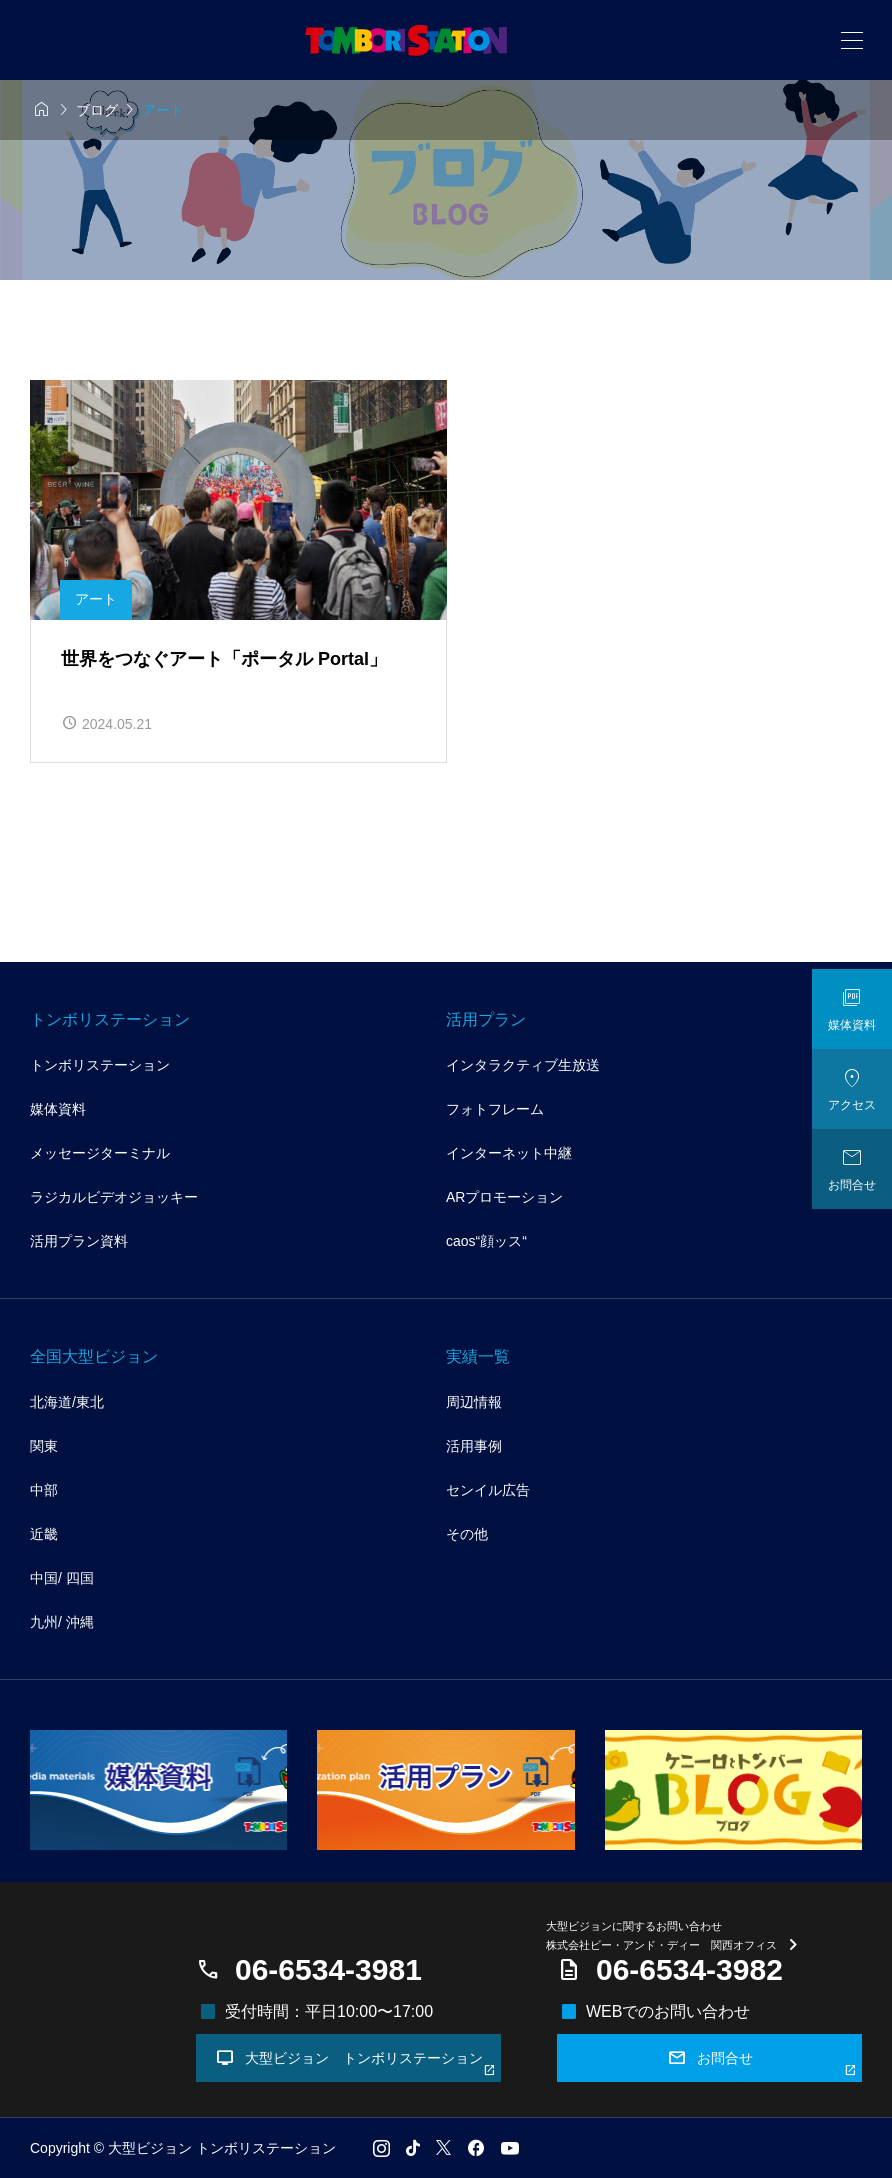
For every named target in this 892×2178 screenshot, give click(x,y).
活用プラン (486, 1019)
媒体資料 (58, 1109)
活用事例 (474, 1446)
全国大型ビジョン (94, 1356)
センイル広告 (488, 1490)
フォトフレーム (495, 1109)
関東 (44, 1446)
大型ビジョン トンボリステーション (356, 2062)
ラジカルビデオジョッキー (114, 1197)
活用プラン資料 (79, 1241)
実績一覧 (478, 1356)
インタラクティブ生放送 (523, 1065)
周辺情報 (474, 1402)
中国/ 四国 (62, 1578)
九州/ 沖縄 (62, 1622)
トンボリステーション (110, 1019)
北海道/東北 (67, 1402)
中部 (44, 1490)
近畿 (44, 1534)
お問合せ (762, 2062)
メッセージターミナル (100, 1153)
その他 (467, 1534)
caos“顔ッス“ (486, 1241)
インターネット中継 (509, 1153)
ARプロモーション (504, 1197)
